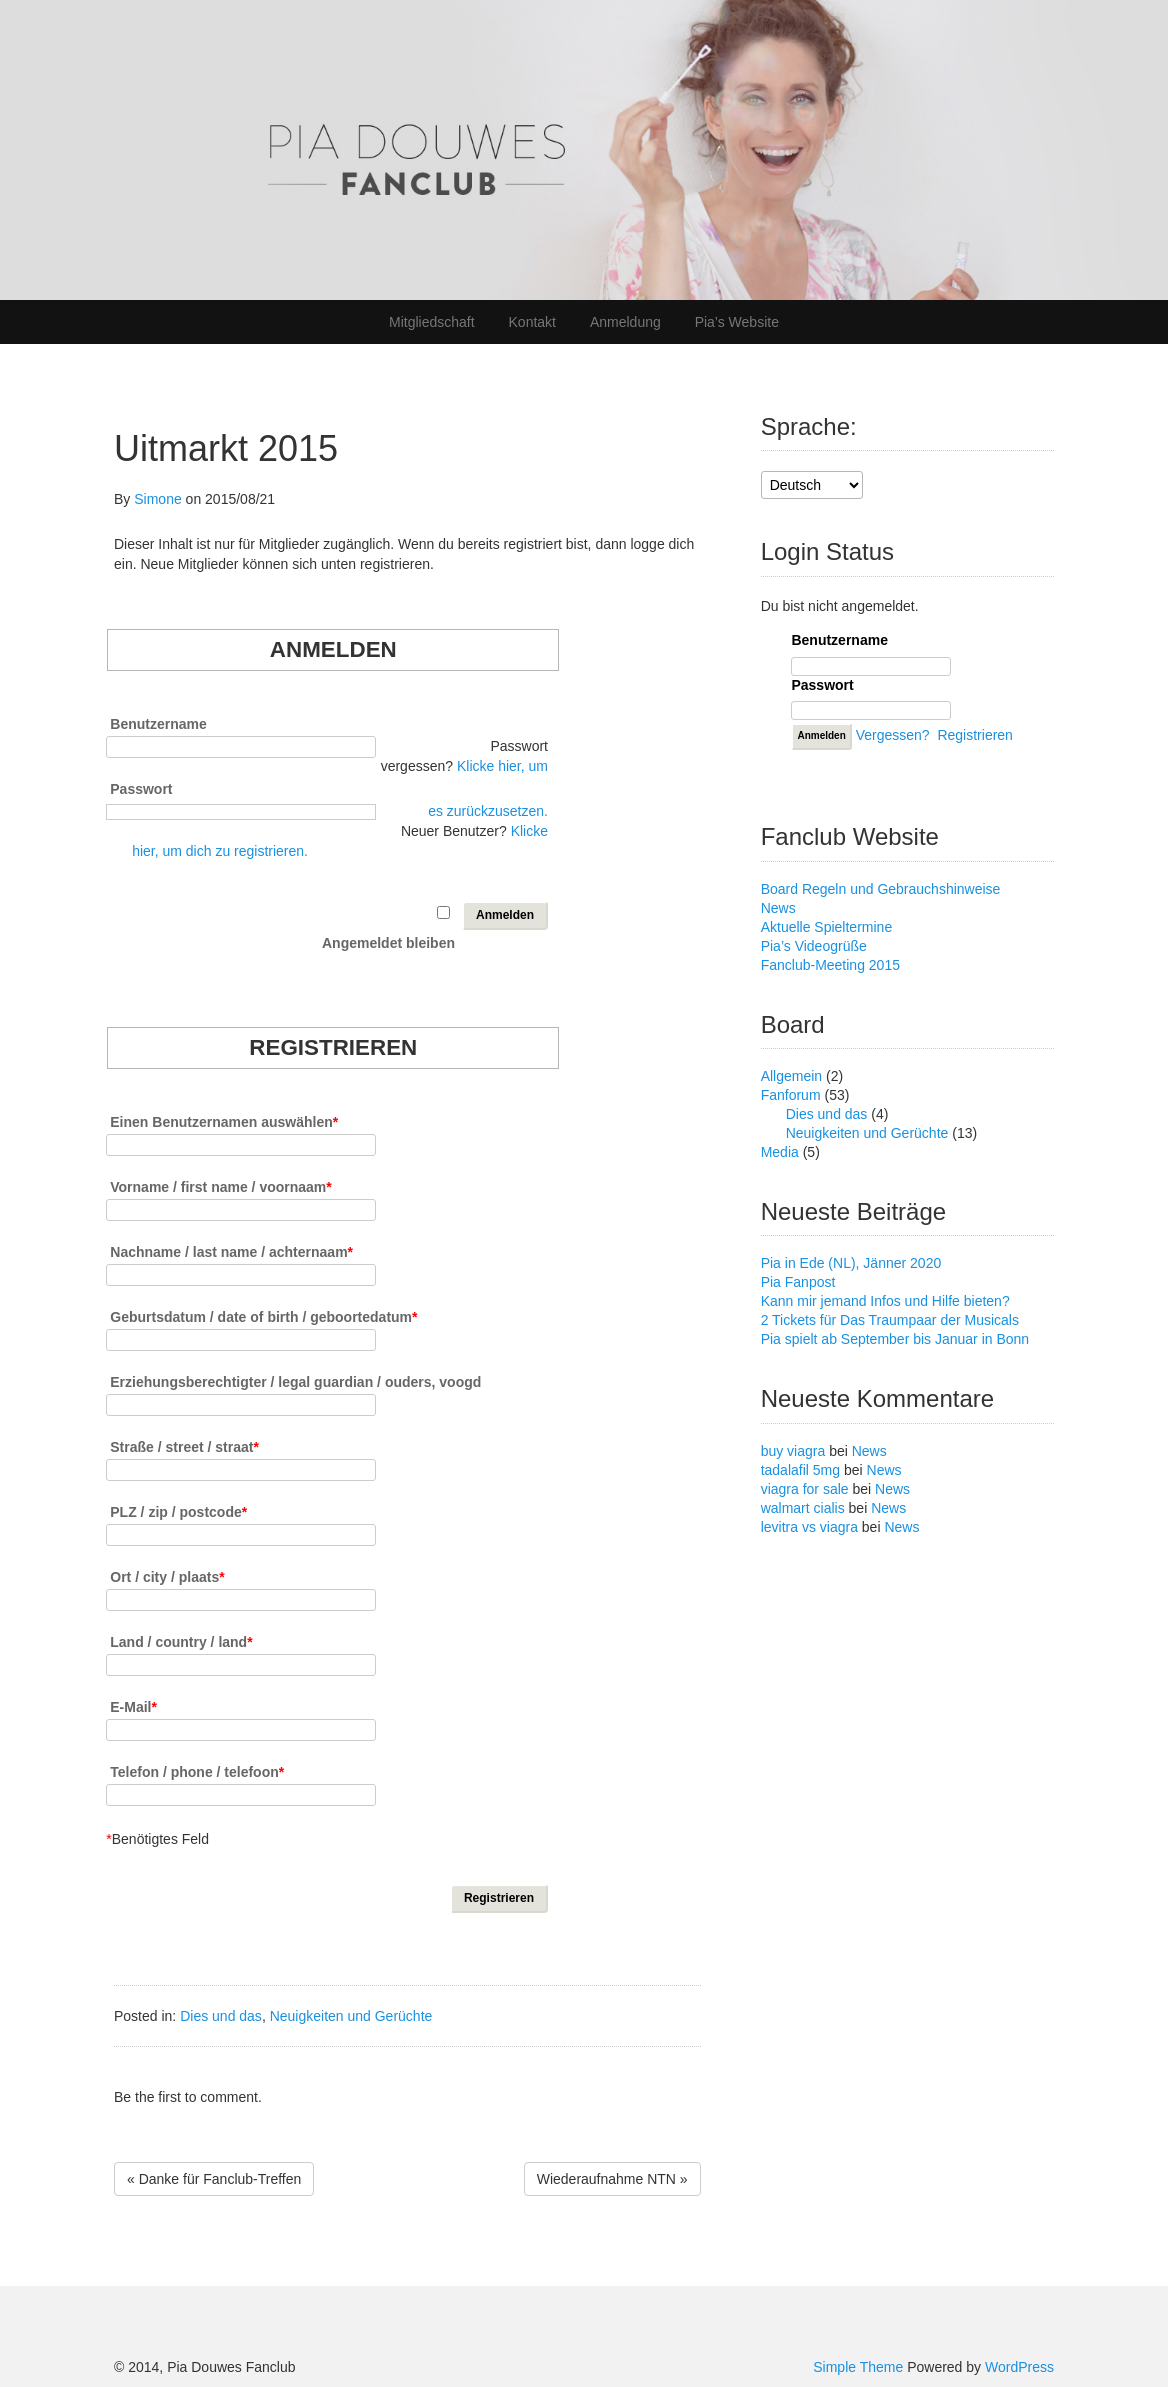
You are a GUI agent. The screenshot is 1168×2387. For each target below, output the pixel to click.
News (778, 908)
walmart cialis (803, 1508)
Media (780, 1152)
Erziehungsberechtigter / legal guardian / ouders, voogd (295, 1381)
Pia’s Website (737, 322)
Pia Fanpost (798, 1282)
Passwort (141, 788)
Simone (157, 499)
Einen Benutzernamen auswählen (224, 1121)
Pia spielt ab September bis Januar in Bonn (895, 1339)
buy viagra (793, 1451)
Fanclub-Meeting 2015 (830, 965)
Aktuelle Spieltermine (827, 927)
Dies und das (221, 2016)
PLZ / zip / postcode (178, 1511)
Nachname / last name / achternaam (231, 1251)
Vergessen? (893, 735)
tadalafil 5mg (800, 1470)
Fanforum (791, 1095)
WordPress (1019, 2367)
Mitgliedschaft (432, 322)
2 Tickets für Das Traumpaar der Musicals (890, 1320)
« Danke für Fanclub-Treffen (214, 2179)
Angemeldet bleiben (388, 942)
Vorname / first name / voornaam (220, 1186)
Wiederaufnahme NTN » (612, 2179)
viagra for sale (805, 1489)
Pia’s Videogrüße (814, 946)
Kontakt (532, 322)
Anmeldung (625, 322)
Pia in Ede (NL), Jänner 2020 (851, 1263)
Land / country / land (181, 1641)
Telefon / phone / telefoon (197, 1771)
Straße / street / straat (184, 1446)
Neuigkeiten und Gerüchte (351, 2016)
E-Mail (133, 1706)
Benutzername (158, 723)
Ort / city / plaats (167, 1576)
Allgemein (791, 1076)
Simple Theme (858, 2367)
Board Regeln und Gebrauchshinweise (881, 889)
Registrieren (974, 735)
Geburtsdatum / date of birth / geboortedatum (263, 1316)
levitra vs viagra (809, 1527)
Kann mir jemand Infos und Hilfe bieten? (885, 1301)
